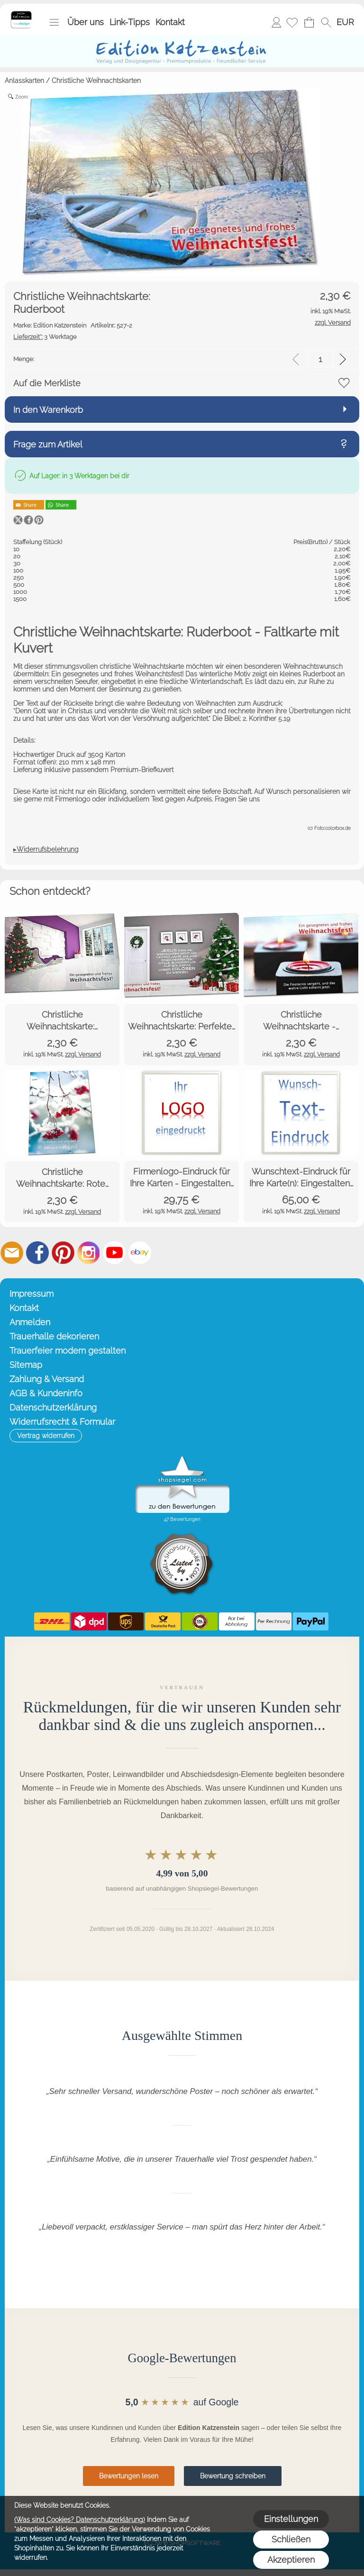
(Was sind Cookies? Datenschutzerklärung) (79, 2519)
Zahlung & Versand (46, 1379)
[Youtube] (114, 1253)
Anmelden (276, 22)
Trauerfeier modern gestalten (67, 1351)
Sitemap (25, 1365)
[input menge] (320, 359)
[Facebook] (37, 1253)
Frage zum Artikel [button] (47, 444)
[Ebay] (140, 1253)
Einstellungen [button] (291, 2519)
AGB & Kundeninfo (45, 1393)
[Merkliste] (292, 22)
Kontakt (170, 22)
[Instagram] (88, 1253)
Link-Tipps (129, 22)
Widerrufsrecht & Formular (62, 1422)
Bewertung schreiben (232, 2476)
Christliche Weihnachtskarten (96, 80)
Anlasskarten (24, 80)
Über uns (85, 22)
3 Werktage (45, 336)
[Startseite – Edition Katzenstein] (21, 14)
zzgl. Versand (83, 1054)
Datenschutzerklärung (53, 1407)
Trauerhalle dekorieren (54, 1336)
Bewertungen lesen (128, 2476)
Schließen (291, 2539)
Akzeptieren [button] (291, 2560)
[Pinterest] (63, 1253)
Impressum (31, 1294)
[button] (54, 22)
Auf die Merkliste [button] (47, 383)
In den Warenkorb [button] (48, 410)
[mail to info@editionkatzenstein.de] (12, 1253)
